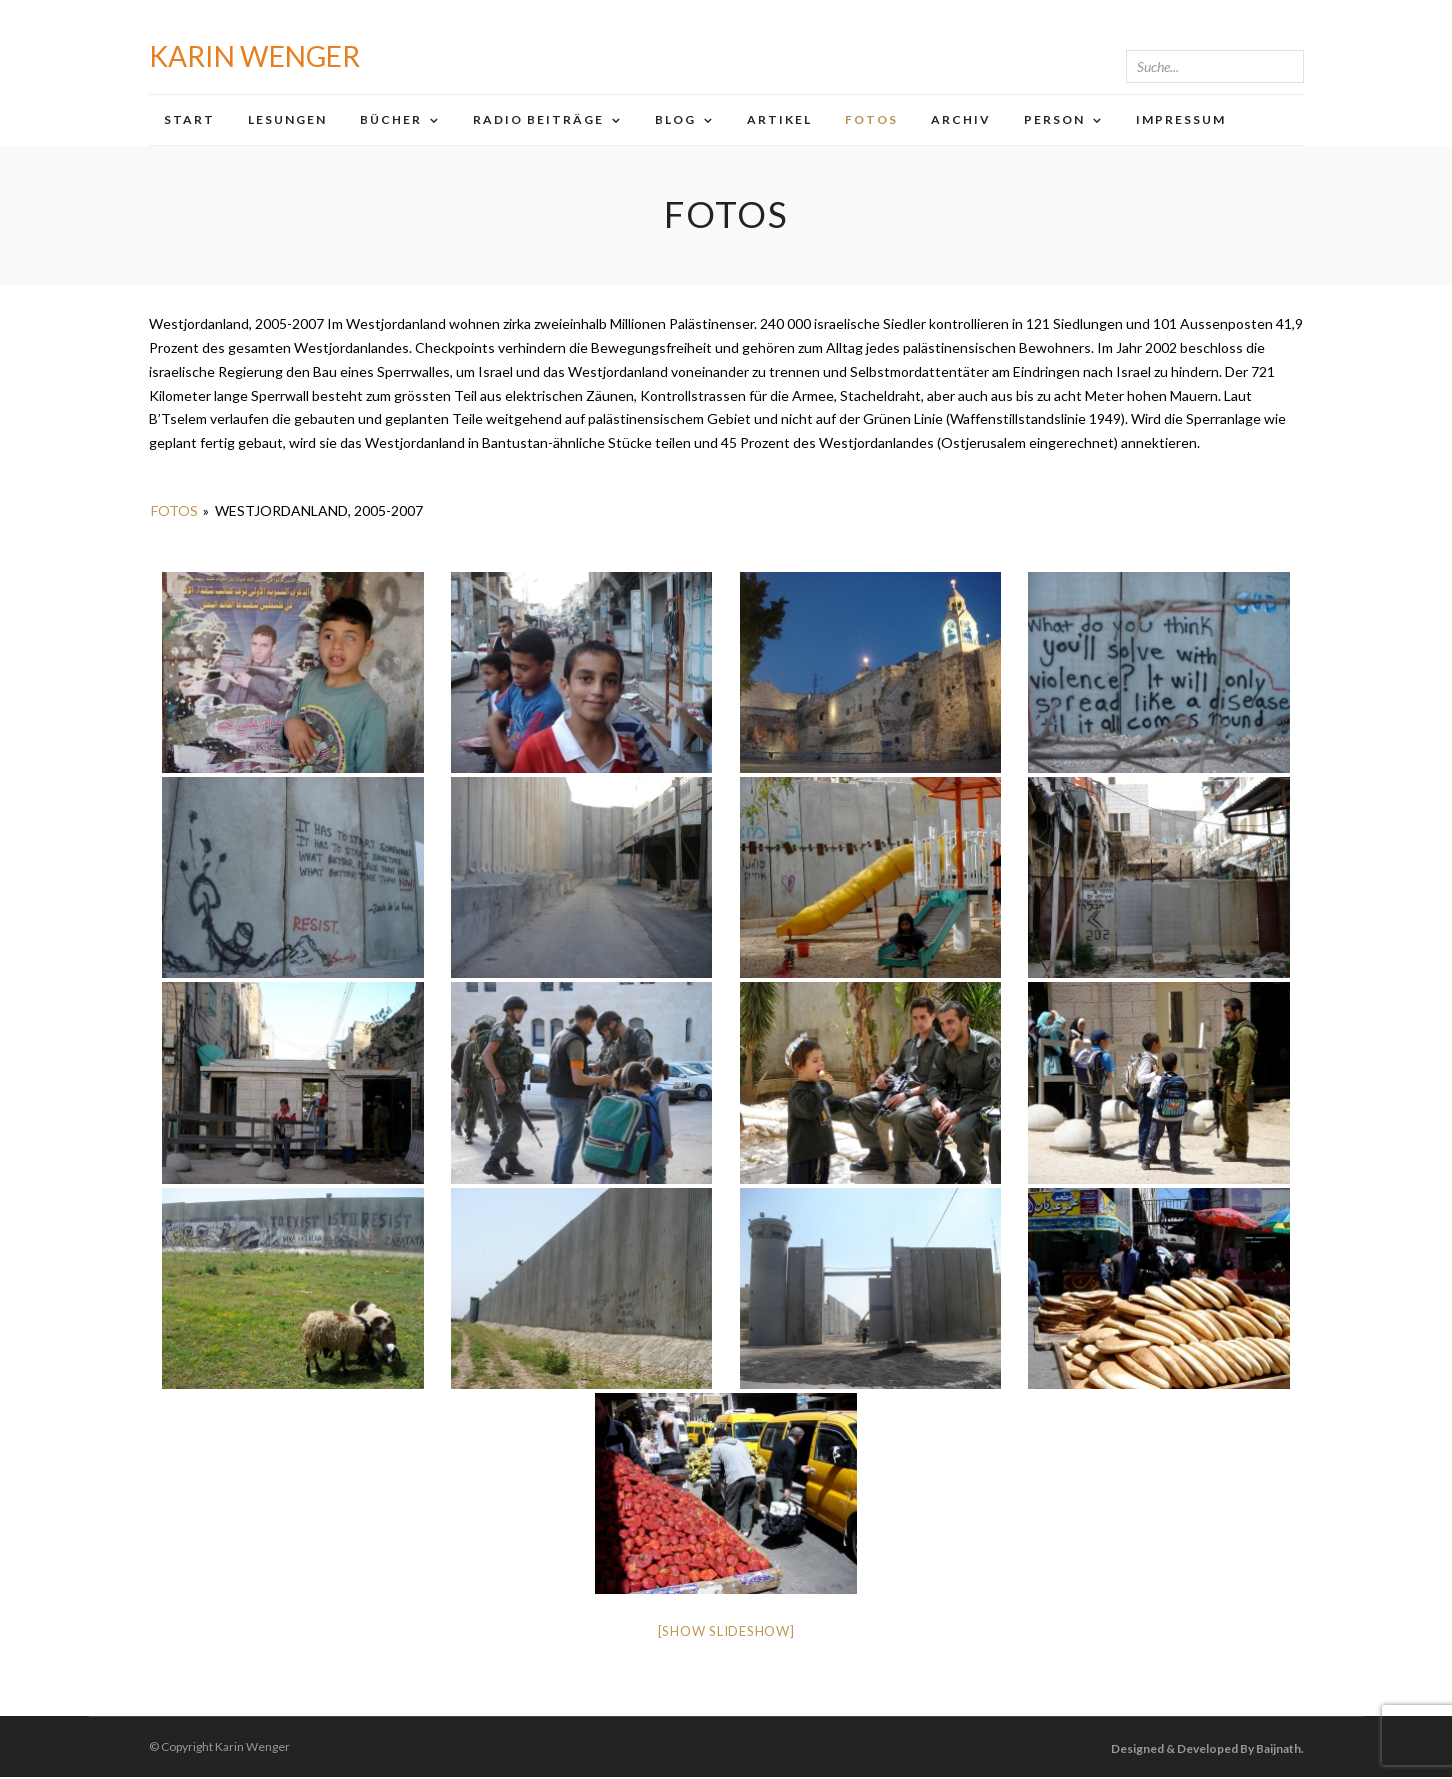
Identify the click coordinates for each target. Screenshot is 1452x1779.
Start (189, 119)
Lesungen (287, 119)
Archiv (961, 119)
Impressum (1181, 119)
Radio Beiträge (538, 119)
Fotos (871, 119)
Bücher (391, 119)
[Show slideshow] (726, 1633)
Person (1054, 119)
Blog (675, 119)
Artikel (779, 119)
